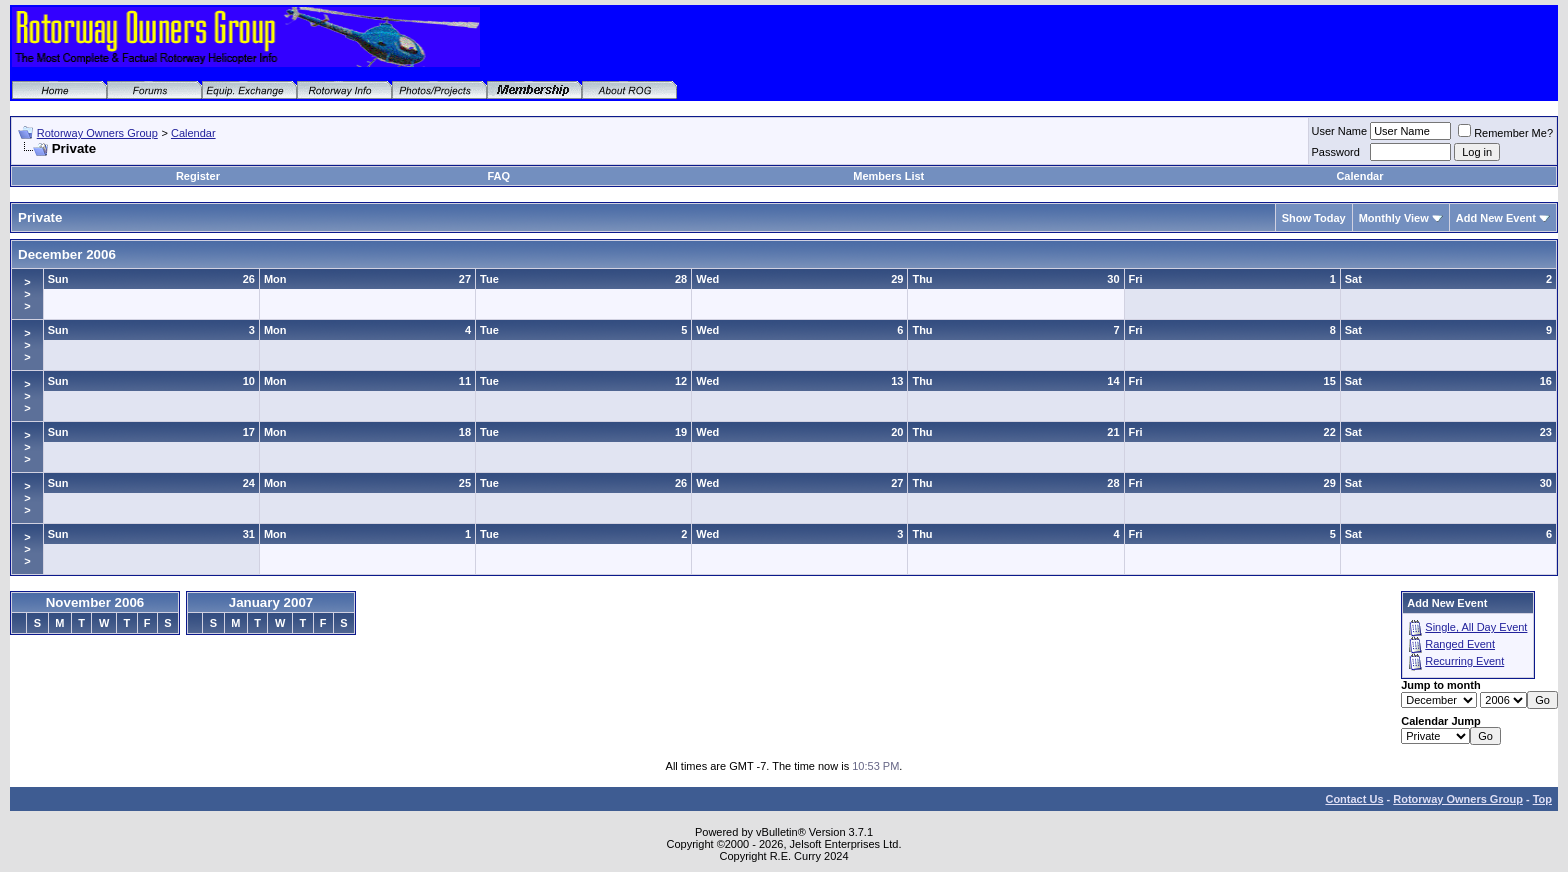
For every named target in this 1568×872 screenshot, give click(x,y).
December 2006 (67, 254)
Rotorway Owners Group (97, 133)
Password (1336, 152)
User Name (1340, 131)
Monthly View (1394, 218)
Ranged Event (1460, 644)
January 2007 (271, 602)
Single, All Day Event (1476, 627)
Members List (888, 176)
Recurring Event (1464, 661)
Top (1542, 799)
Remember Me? (1505, 133)
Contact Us (1354, 799)
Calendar (193, 133)
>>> (27, 294)
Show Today (1314, 218)
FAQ (498, 176)
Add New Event (1496, 218)
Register (198, 176)
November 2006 (95, 602)
